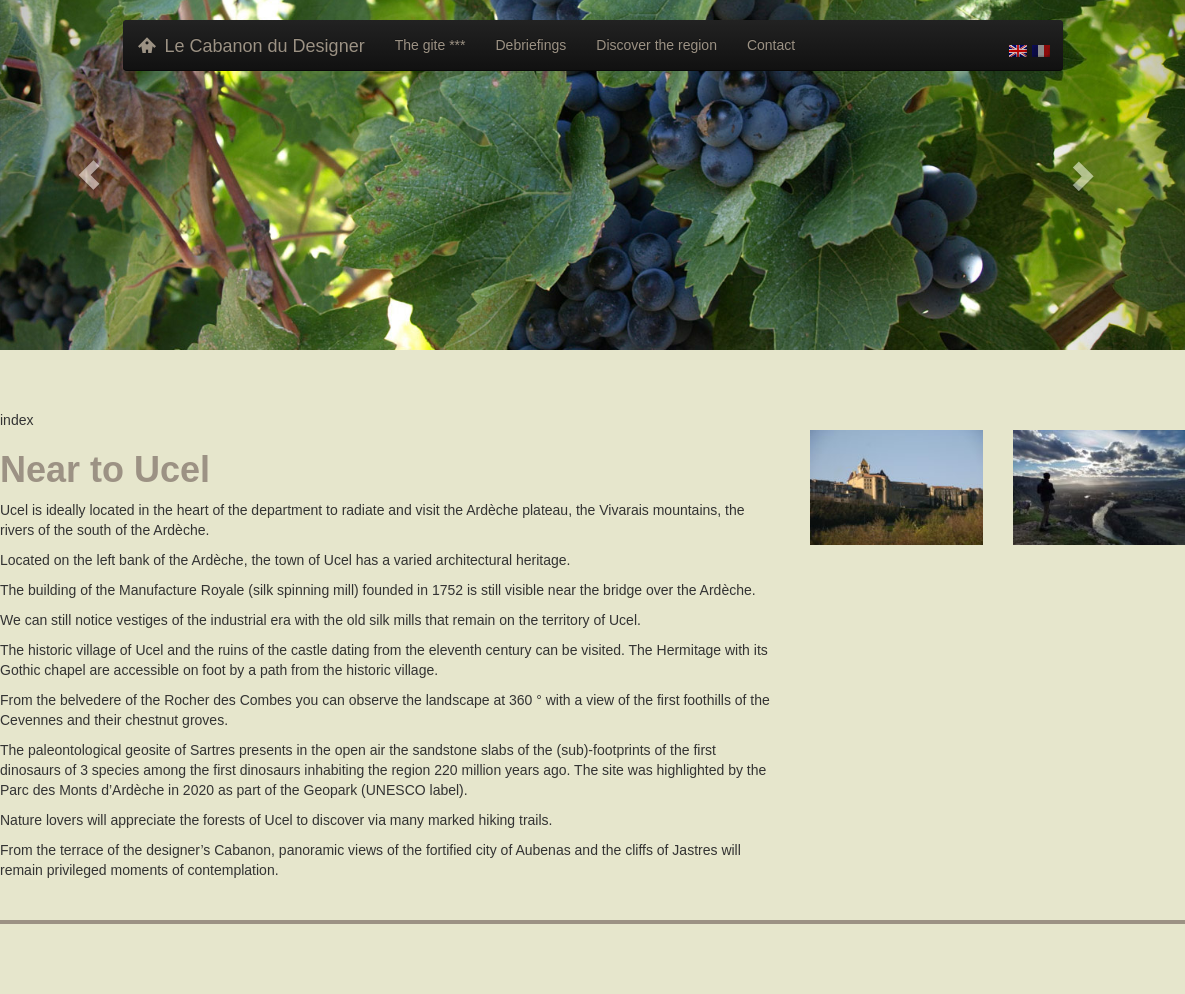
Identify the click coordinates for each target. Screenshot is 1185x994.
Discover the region (656, 45)
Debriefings (530, 45)
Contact (771, 45)
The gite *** (430, 45)
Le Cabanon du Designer (251, 46)
